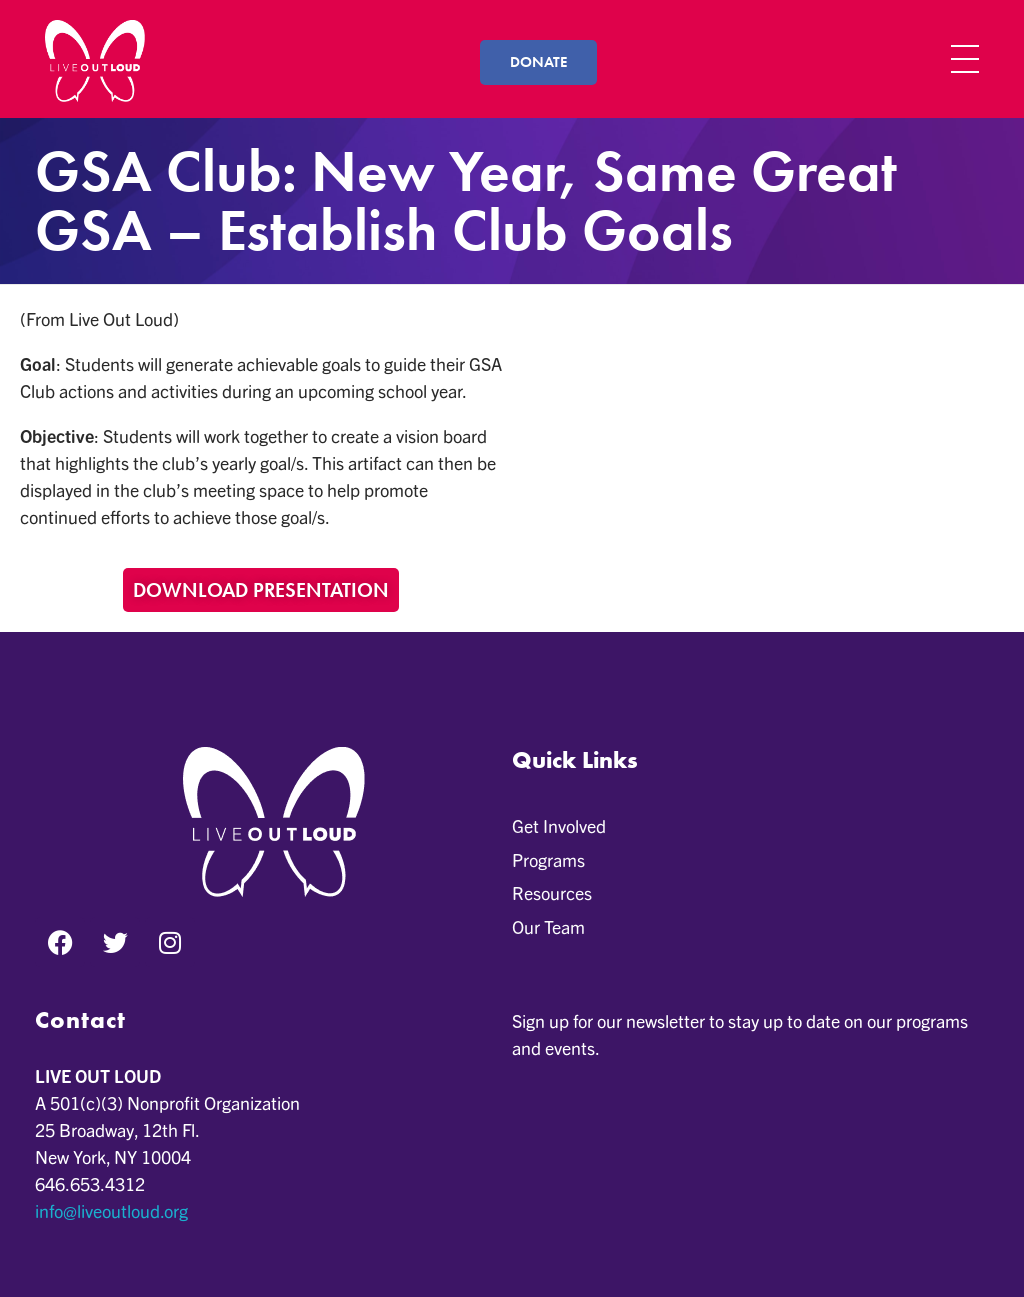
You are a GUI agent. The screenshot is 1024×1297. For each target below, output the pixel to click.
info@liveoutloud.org (111, 1210)
